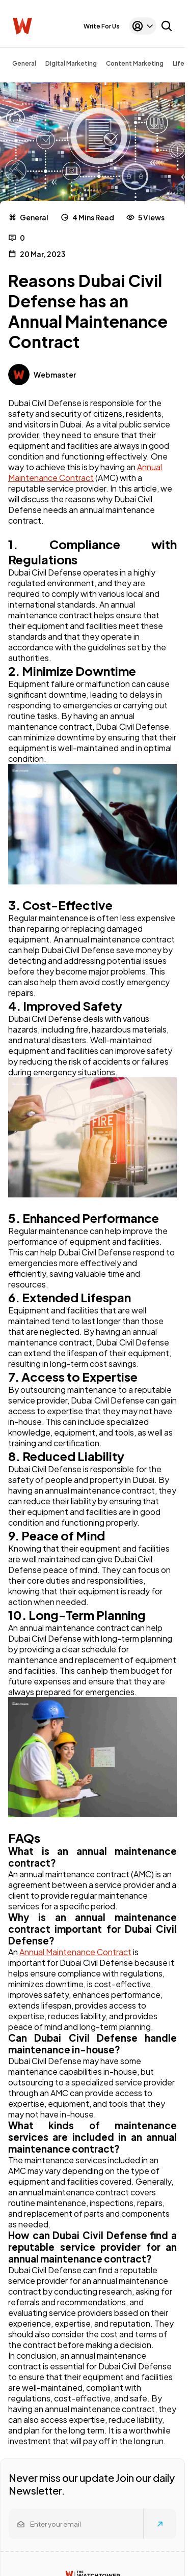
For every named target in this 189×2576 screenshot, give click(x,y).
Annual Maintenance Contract (85, 472)
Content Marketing (135, 63)
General (24, 63)
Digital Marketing (71, 63)
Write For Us (102, 26)
